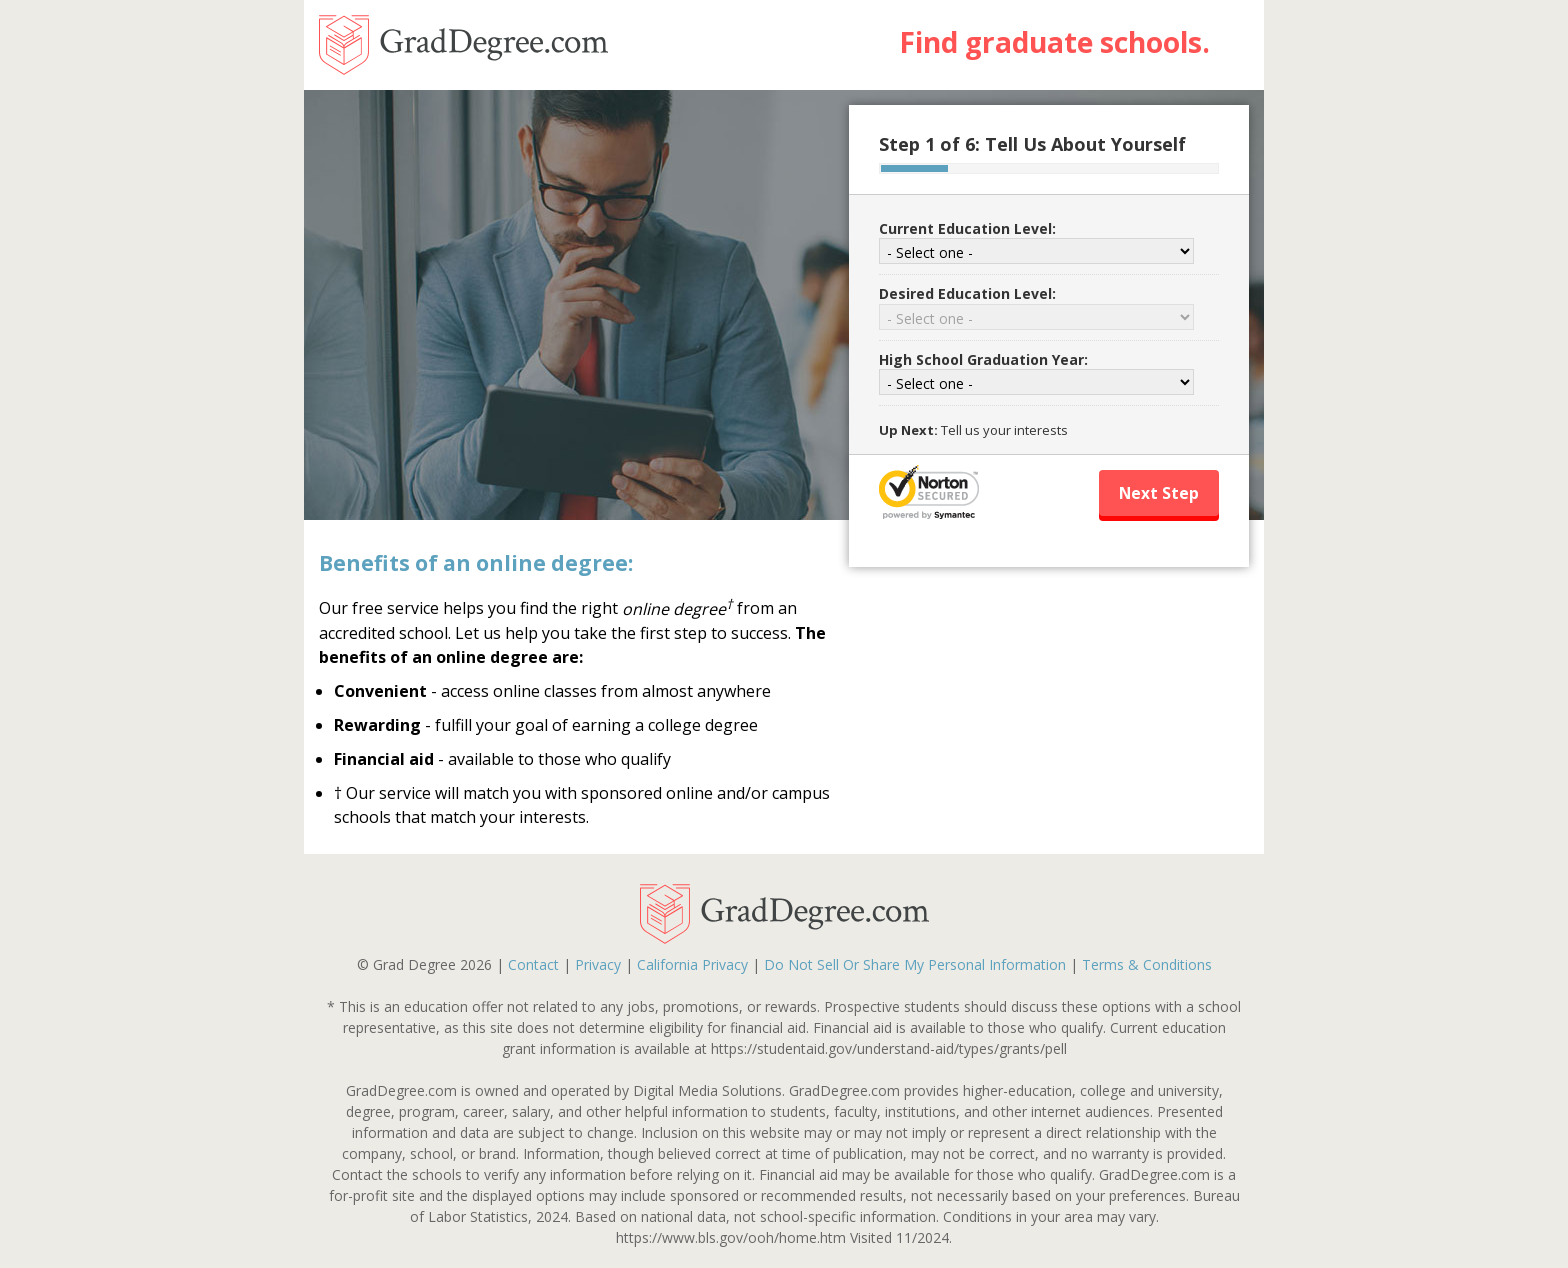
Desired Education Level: (967, 293)
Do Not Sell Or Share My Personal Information (915, 964)
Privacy (598, 964)
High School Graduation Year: (983, 359)
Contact (533, 964)
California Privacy (692, 964)
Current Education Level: (967, 228)
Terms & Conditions (1147, 964)
